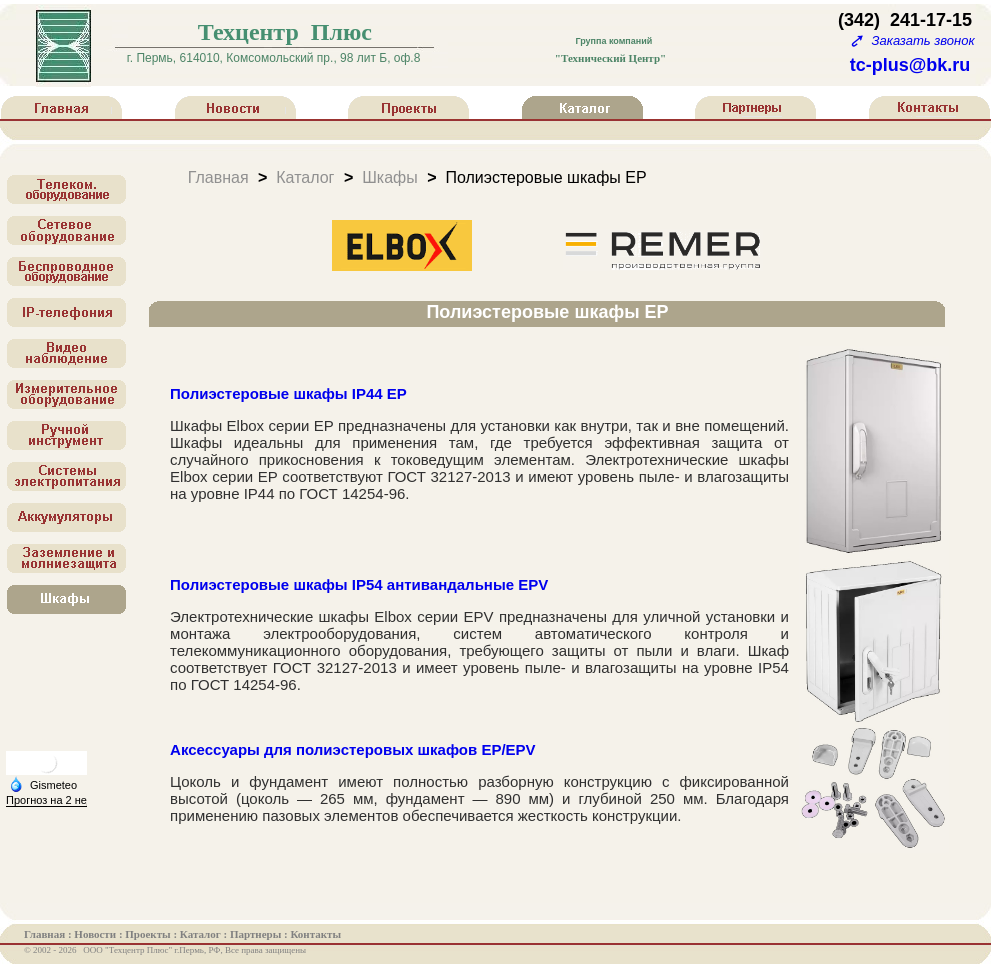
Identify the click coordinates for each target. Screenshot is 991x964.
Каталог (305, 176)
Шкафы (390, 176)
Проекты (149, 934)
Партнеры (257, 934)
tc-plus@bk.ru (910, 65)
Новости (96, 934)
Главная (218, 176)
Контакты (315, 934)
